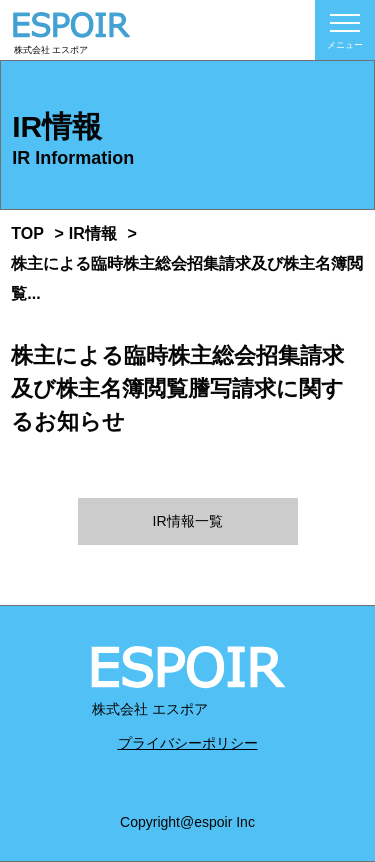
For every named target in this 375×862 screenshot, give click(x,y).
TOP (27, 233)
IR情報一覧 (188, 521)
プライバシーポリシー (188, 743)
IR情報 (93, 233)
